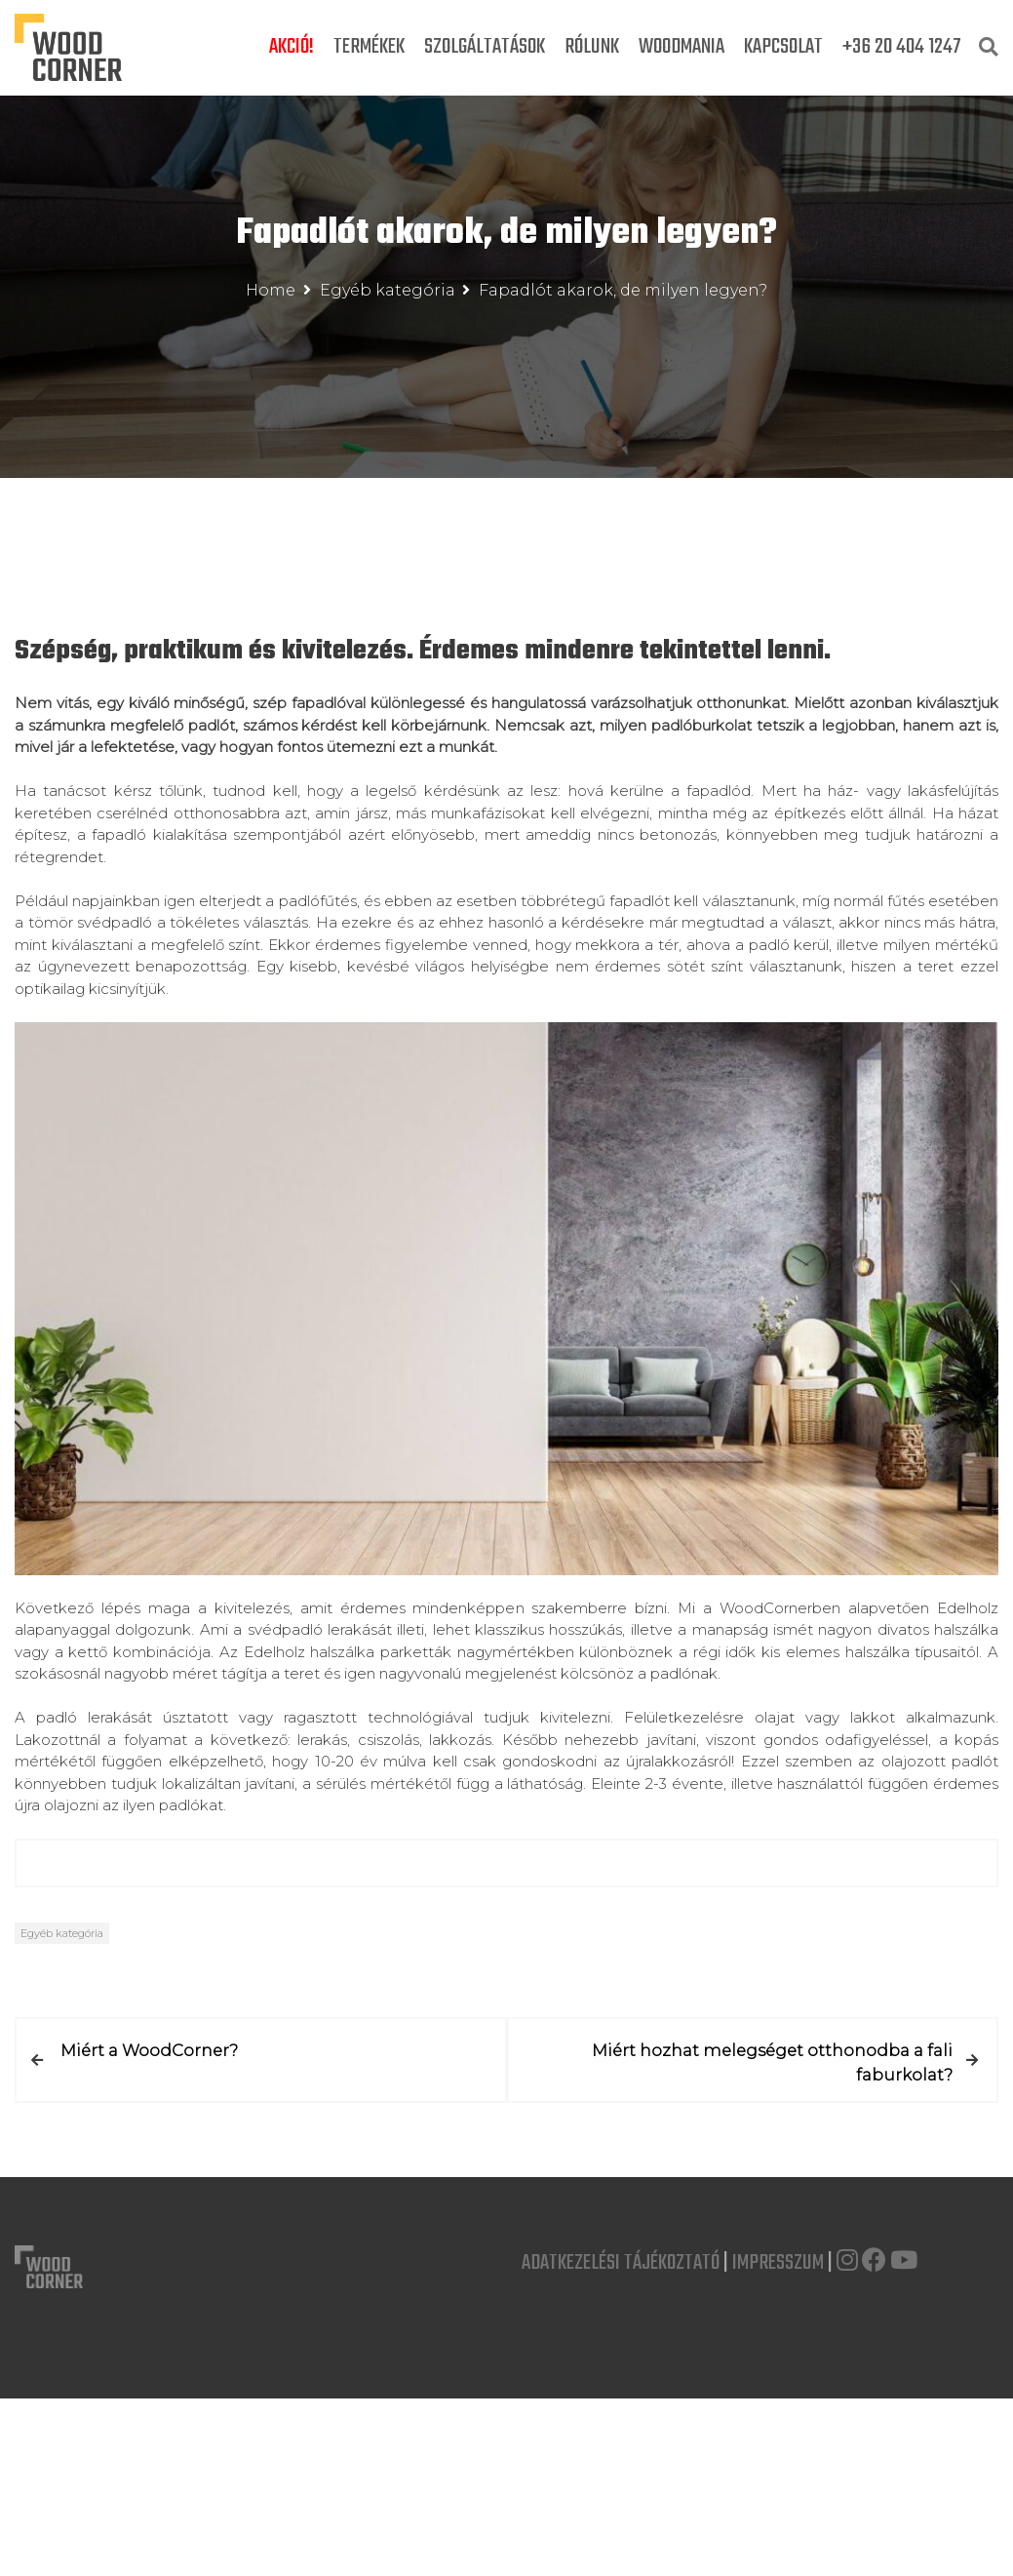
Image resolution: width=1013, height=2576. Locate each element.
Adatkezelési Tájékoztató (621, 2261)
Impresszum (778, 2261)
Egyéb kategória (61, 1933)
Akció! (291, 46)
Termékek (369, 46)
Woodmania (681, 46)
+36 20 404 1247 (901, 46)
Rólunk (592, 46)
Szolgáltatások (484, 46)
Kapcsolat (783, 46)
